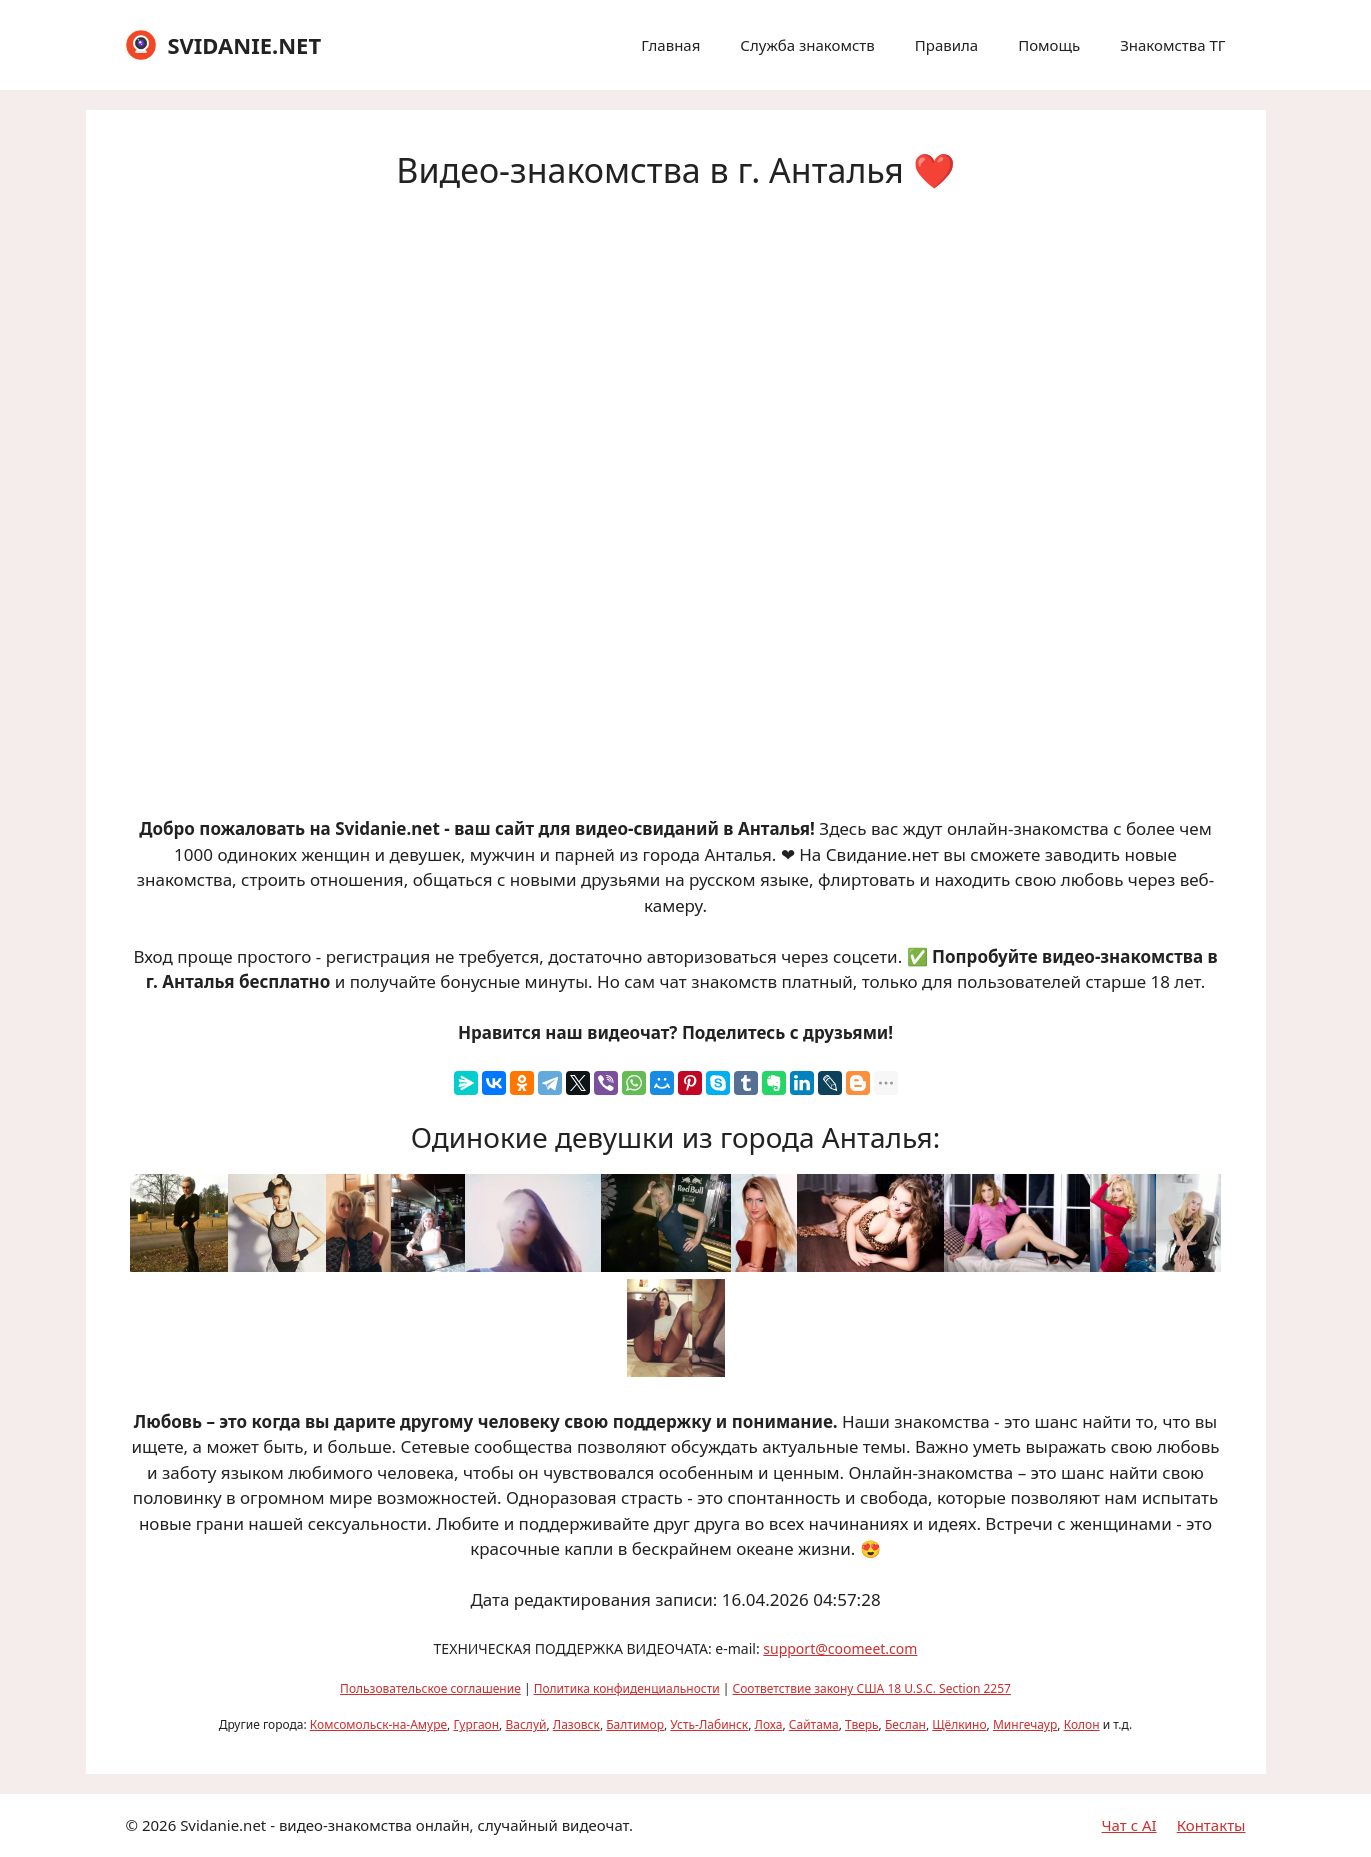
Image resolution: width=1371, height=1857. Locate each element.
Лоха (769, 1724)
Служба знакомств (807, 45)
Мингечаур (1025, 1724)
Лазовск (576, 1724)
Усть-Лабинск (709, 1724)
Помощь (1049, 45)
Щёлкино (959, 1724)
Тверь (862, 1724)
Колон (1082, 1724)
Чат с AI (1129, 1825)
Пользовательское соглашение (430, 1688)
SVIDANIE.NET (244, 45)
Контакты (1211, 1825)
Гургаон (476, 1724)
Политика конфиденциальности (627, 1688)
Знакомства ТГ (1172, 45)
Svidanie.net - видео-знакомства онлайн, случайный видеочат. (406, 1825)
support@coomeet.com (840, 1648)
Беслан (905, 1724)
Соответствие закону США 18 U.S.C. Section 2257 (872, 1688)
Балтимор (635, 1724)
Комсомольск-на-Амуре (378, 1724)
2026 (159, 1825)
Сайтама (814, 1724)
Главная (670, 45)
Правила (946, 45)
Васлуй (525, 1724)
